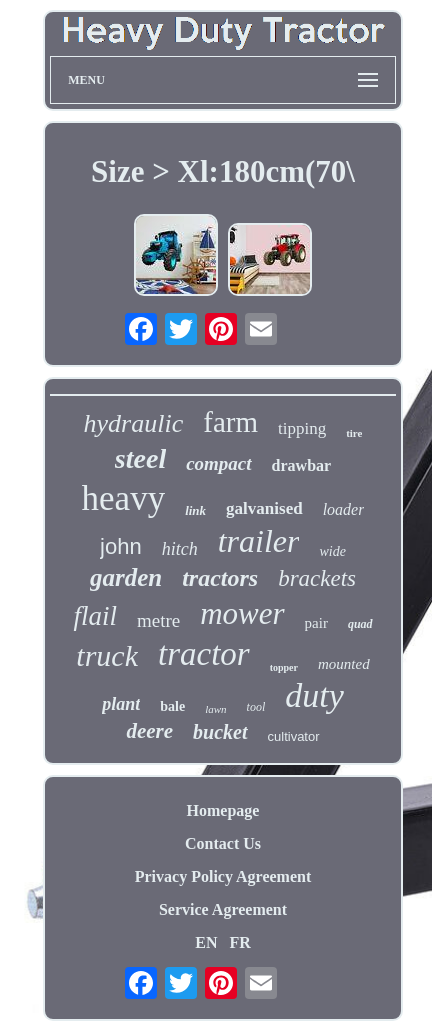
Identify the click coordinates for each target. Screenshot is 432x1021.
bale (172, 706)
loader (344, 509)
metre (158, 620)
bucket (220, 732)
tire (354, 433)
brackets (317, 578)
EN (206, 942)
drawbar (302, 465)
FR (239, 942)
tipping (302, 428)
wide (332, 551)
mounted (344, 664)
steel (140, 458)
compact (218, 463)
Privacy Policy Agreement (223, 876)
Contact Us (223, 843)
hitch (180, 549)
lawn (215, 709)
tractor (204, 654)
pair (316, 623)
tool (256, 707)
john (121, 546)
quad (360, 624)
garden (126, 577)
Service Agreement (223, 909)
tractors (220, 578)
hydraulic (134, 423)
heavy (124, 498)
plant (121, 704)
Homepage (223, 810)
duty (314, 695)
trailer (259, 541)
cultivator (294, 736)
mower (242, 613)
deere (149, 731)
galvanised (264, 508)
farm (230, 422)
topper (284, 667)
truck (107, 655)
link (195, 510)
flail (95, 616)
